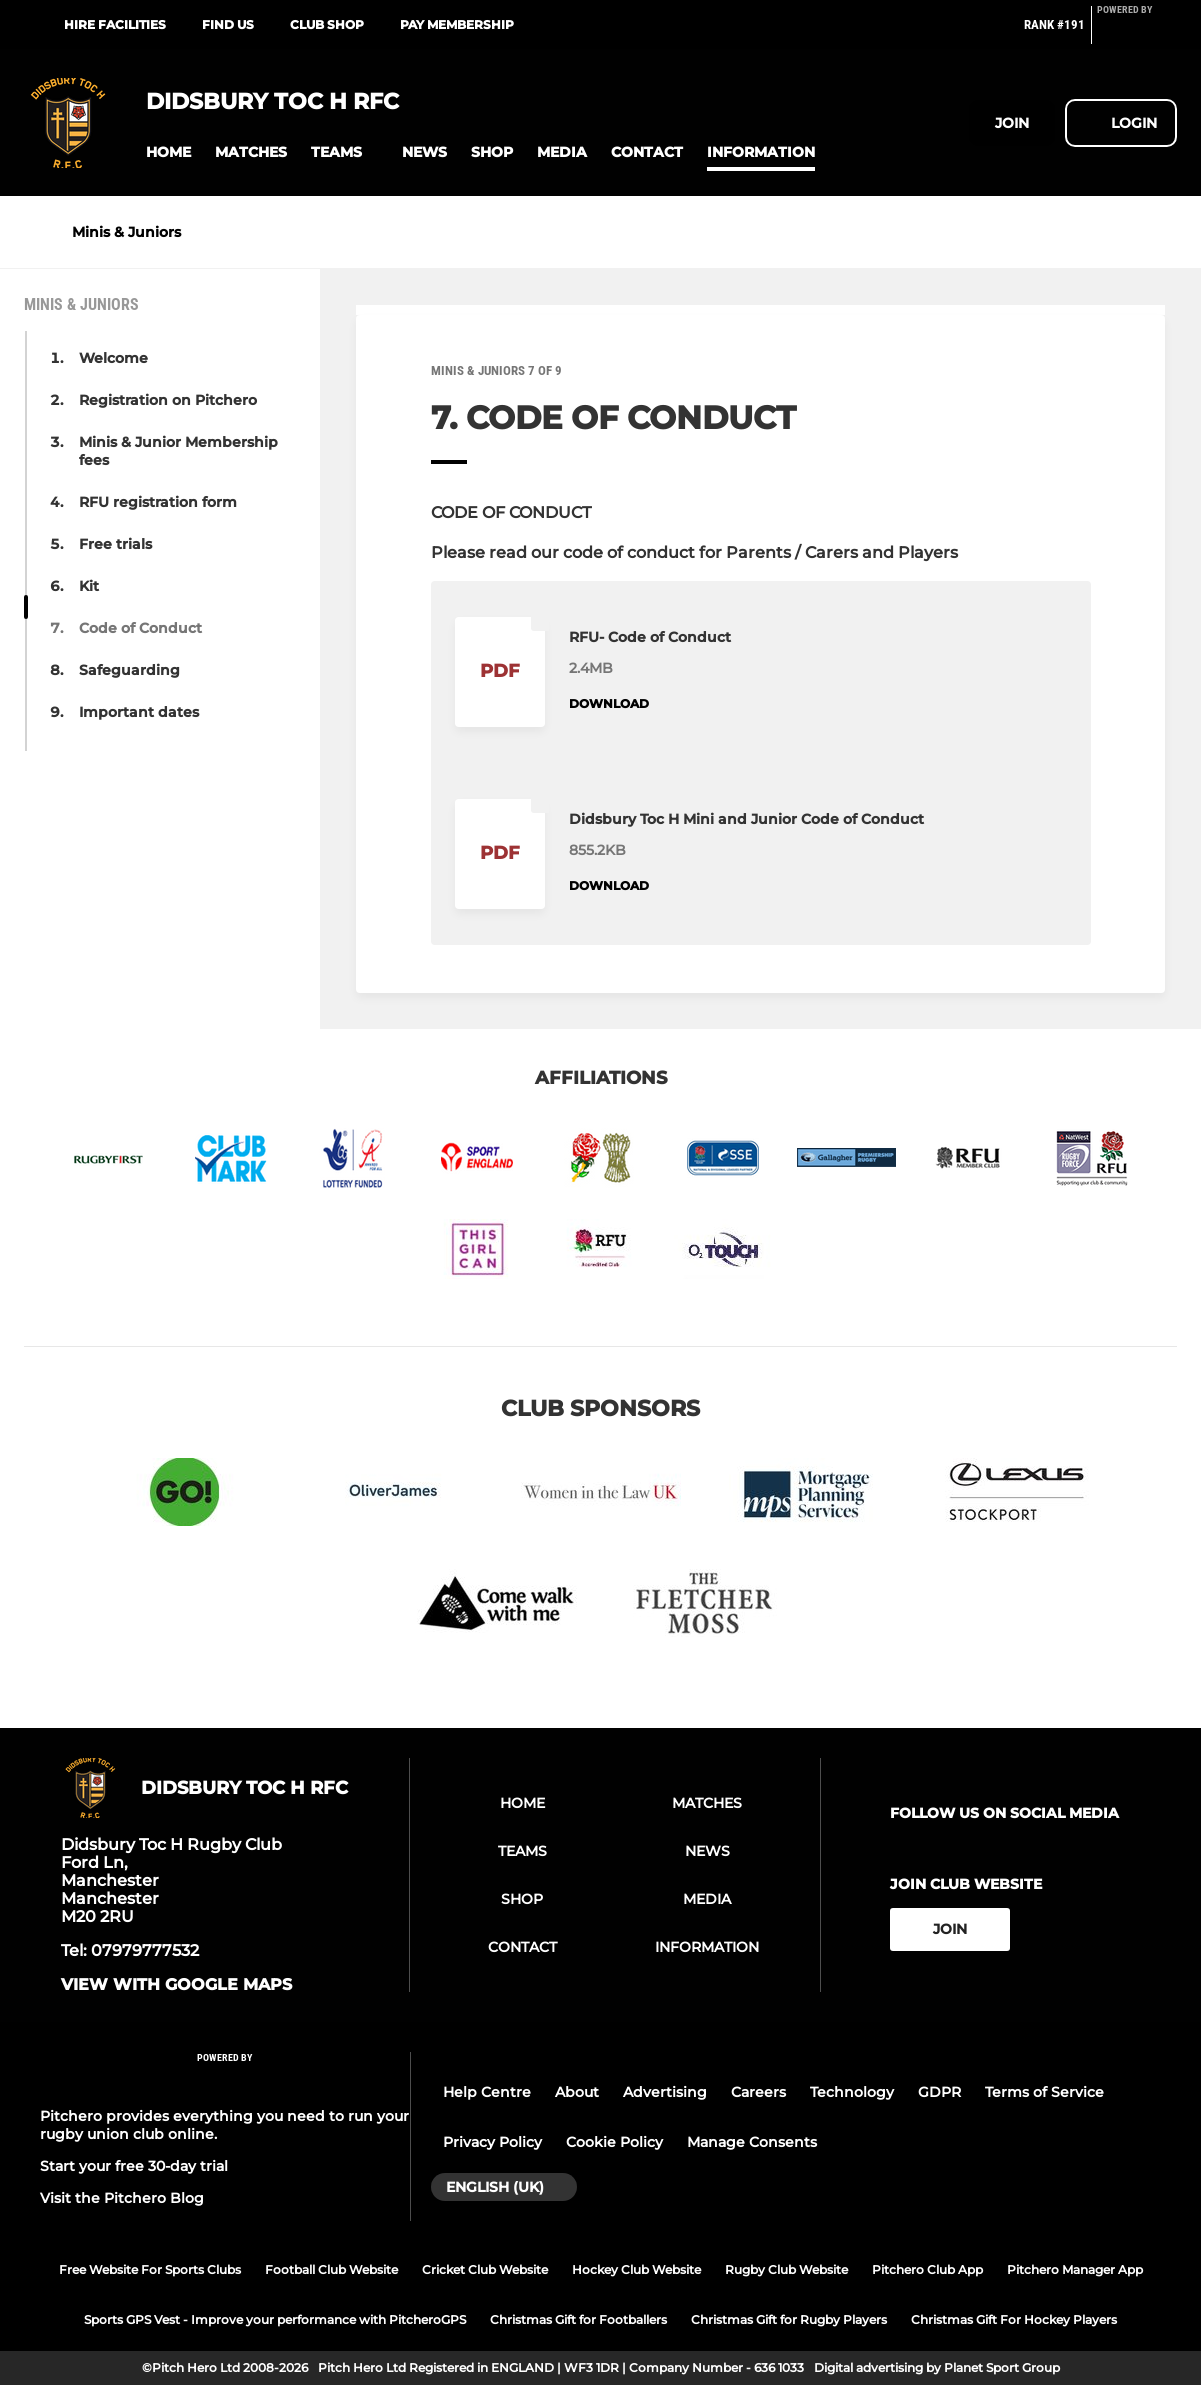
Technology (852, 2092)
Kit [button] (89, 586)
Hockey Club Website (636, 2269)
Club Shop (327, 24)
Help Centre (487, 2092)
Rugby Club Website (786, 2269)
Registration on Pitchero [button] (168, 400)
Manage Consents (752, 2142)
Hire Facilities (115, 24)
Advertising (665, 2092)
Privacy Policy (492, 2142)
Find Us (228, 24)
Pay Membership (457, 24)
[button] (168, 152)
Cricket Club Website (485, 2269)
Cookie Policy (614, 2142)
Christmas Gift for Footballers (578, 2319)
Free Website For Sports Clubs (150, 2269)
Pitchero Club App (927, 2269)
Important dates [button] (139, 712)
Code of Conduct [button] (140, 628)
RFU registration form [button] (158, 502)
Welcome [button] (113, 358)
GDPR (939, 2092)
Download (609, 703)
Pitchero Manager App (1075, 2269)
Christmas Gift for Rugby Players (789, 2319)
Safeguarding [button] (129, 670)
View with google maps (176, 1985)
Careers (758, 2092)
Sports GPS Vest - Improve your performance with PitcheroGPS (275, 2319)
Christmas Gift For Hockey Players (1014, 2319)
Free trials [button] (115, 544)
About (577, 2092)
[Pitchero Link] (1137, 33)
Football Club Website (331, 2269)
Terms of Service (1044, 2092)
